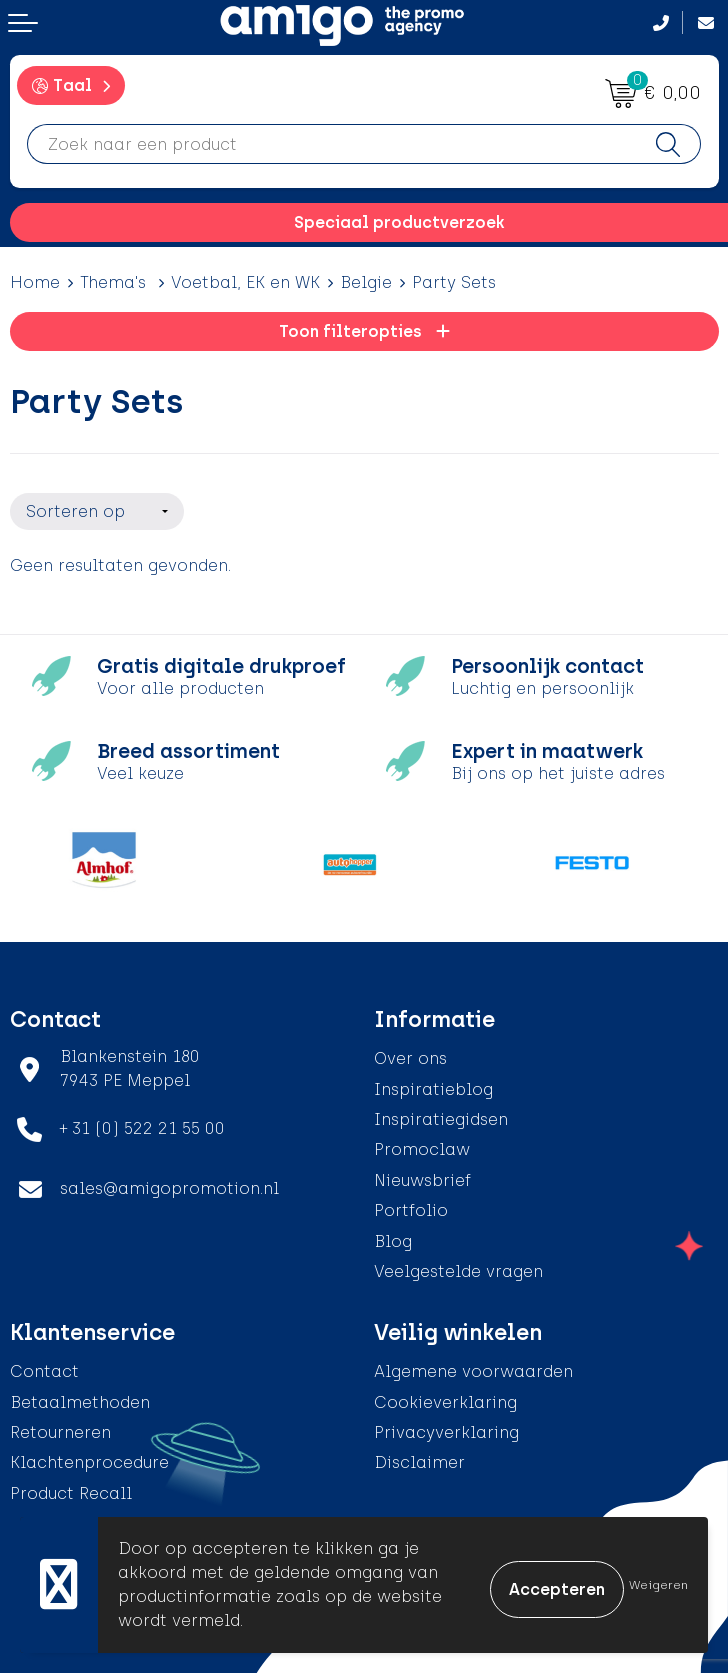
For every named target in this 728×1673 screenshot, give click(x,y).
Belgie (366, 282)
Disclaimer (419, 1456)
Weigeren (658, 1585)
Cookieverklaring (445, 1395)
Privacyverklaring (446, 1425)
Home (35, 282)
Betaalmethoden (80, 1395)
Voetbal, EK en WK (245, 282)
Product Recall (71, 1486)
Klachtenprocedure (89, 1456)
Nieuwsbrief (422, 1173)
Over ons (410, 1051)
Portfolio (411, 1203)
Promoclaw (422, 1143)
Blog (393, 1234)
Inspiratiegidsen (441, 1112)
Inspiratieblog (433, 1082)
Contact (44, 1365)
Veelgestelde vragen (458, 1264)
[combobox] (332, 144)
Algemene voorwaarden (473, 1365)
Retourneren (60, 1425)
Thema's (115, 282)
